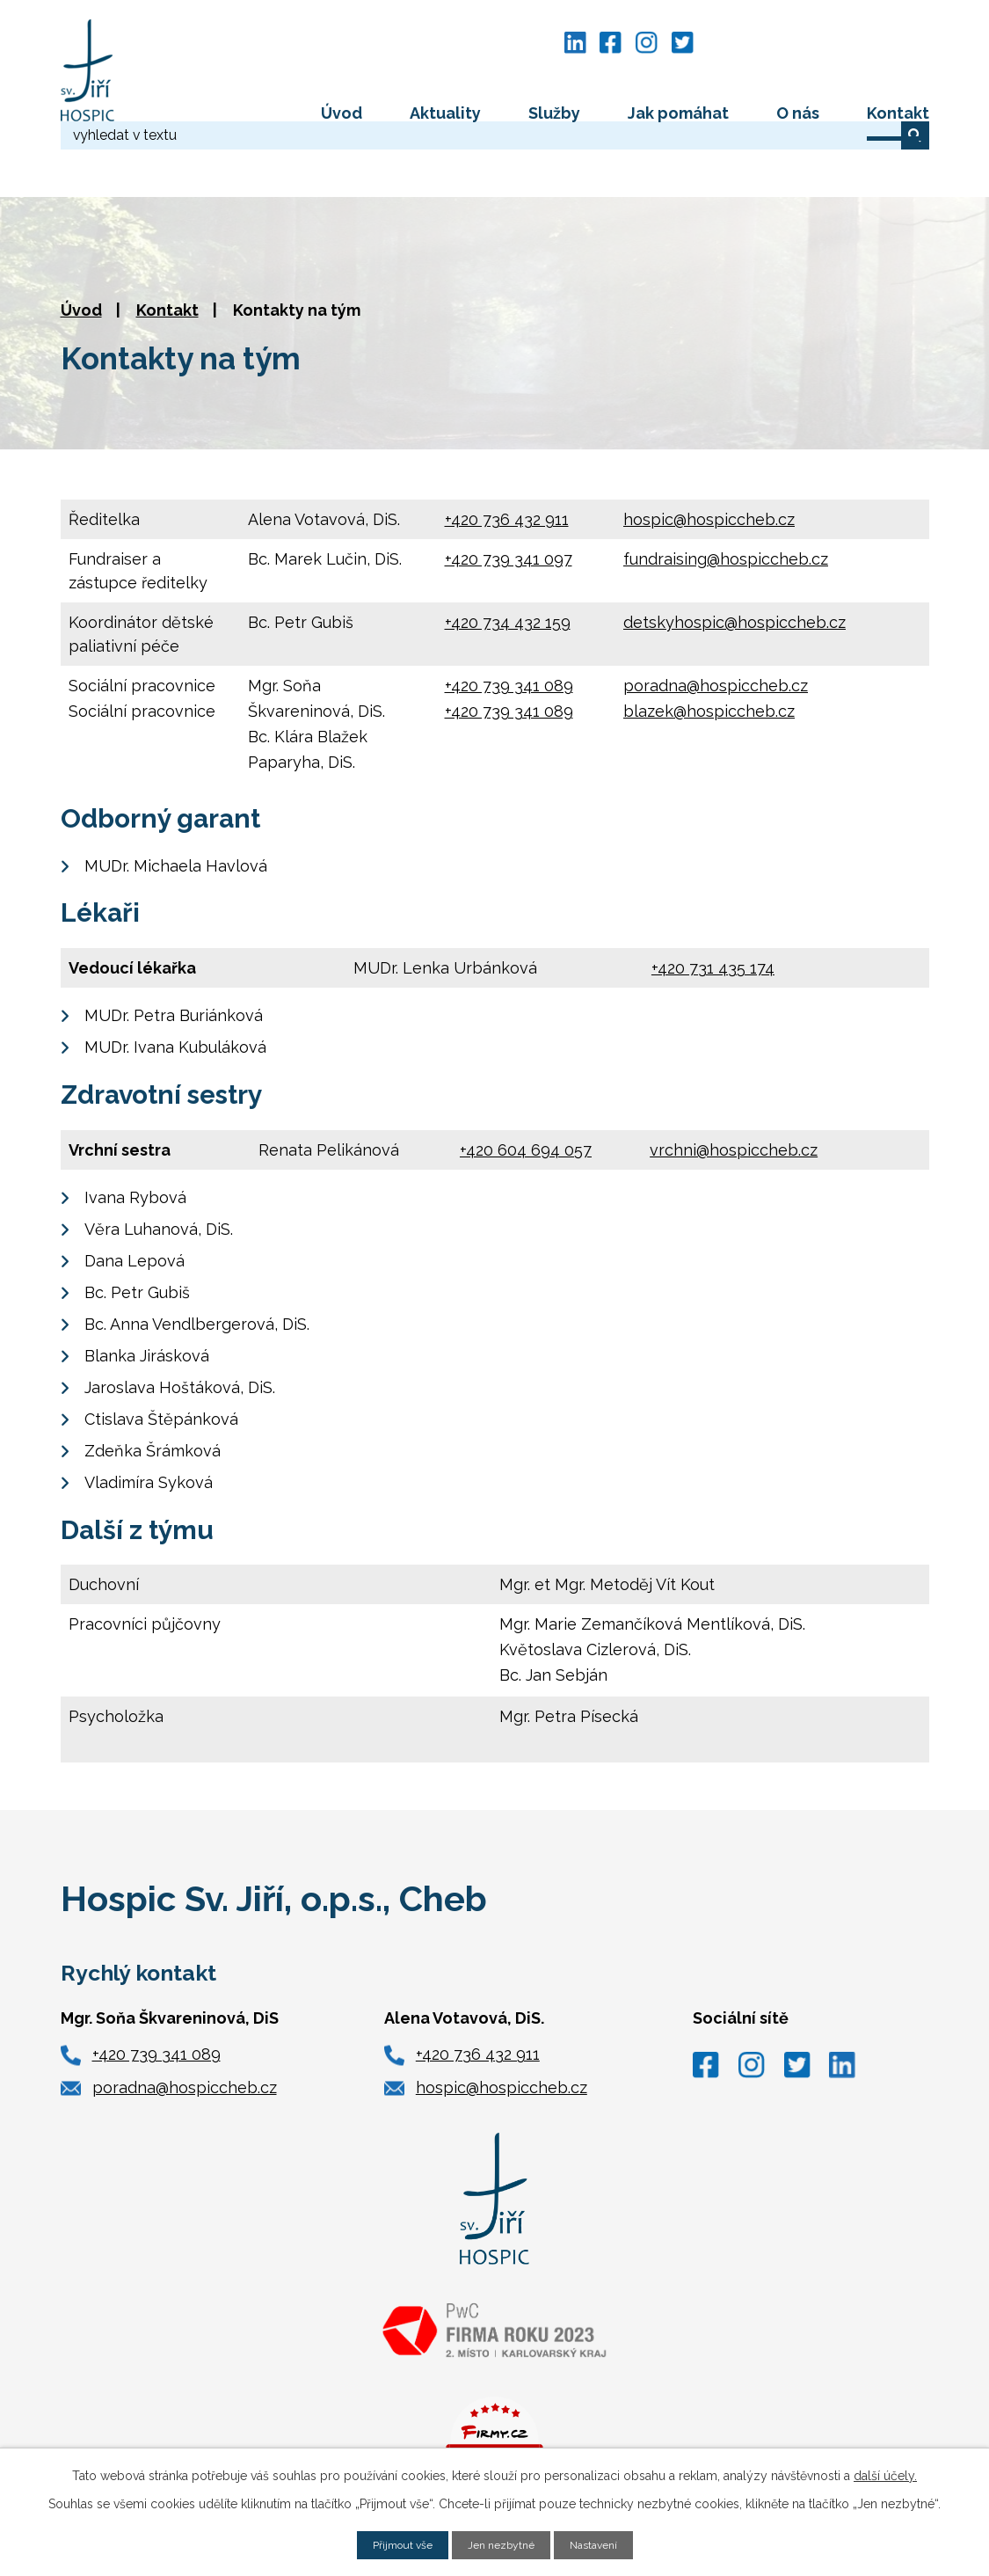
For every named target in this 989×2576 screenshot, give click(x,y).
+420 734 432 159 (508, 566)
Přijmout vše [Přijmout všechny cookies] (394, 2543)
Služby (554, 113)
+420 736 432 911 (507, 463)
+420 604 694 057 (526, 1093)
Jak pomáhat (678, 113)
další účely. (885, 2473)
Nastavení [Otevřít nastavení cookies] (603, 2543)
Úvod (341, 113)
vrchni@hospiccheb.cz (734, 1093)
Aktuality (445, 113)
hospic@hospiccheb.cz (709, 463)
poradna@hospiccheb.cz (715, 629)
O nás (797, 113)
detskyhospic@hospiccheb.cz (734, 566)
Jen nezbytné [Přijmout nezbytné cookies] (503, 2543)
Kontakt (898, 113)
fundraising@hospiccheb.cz (725, 502)
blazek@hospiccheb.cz (709, 655)
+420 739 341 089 (509, 629)
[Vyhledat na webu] (823, 42)
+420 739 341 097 (508, 502)
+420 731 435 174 (712, 911)
